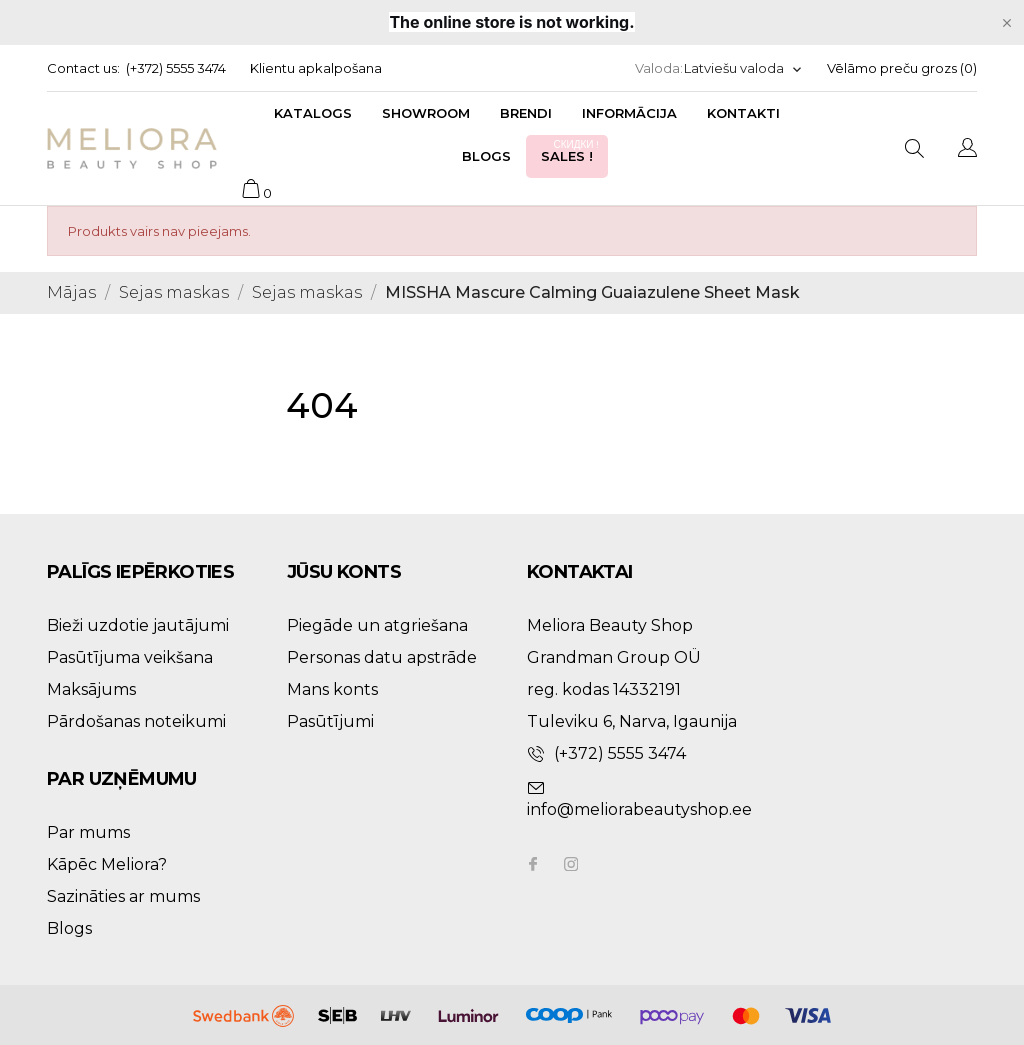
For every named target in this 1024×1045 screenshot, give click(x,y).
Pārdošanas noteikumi (136, 721)
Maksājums (91, 689)
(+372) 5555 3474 (176, 68)
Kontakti (743, 113)
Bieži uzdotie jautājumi (138, 625)
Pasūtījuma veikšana (130, 657)
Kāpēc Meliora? (107, 864)
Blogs (486, 156)
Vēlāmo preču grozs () (902, 68)
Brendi (526, 113)
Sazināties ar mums (123, 896)
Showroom (426, 113)
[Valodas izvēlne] (743, 68)
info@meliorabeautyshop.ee (639, 809)
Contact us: (83, 68)
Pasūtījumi (330, 721)
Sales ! (572, 150)
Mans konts (332, 689)
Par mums (88, 832)
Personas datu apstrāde (382, 657)
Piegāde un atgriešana (377, 625)
